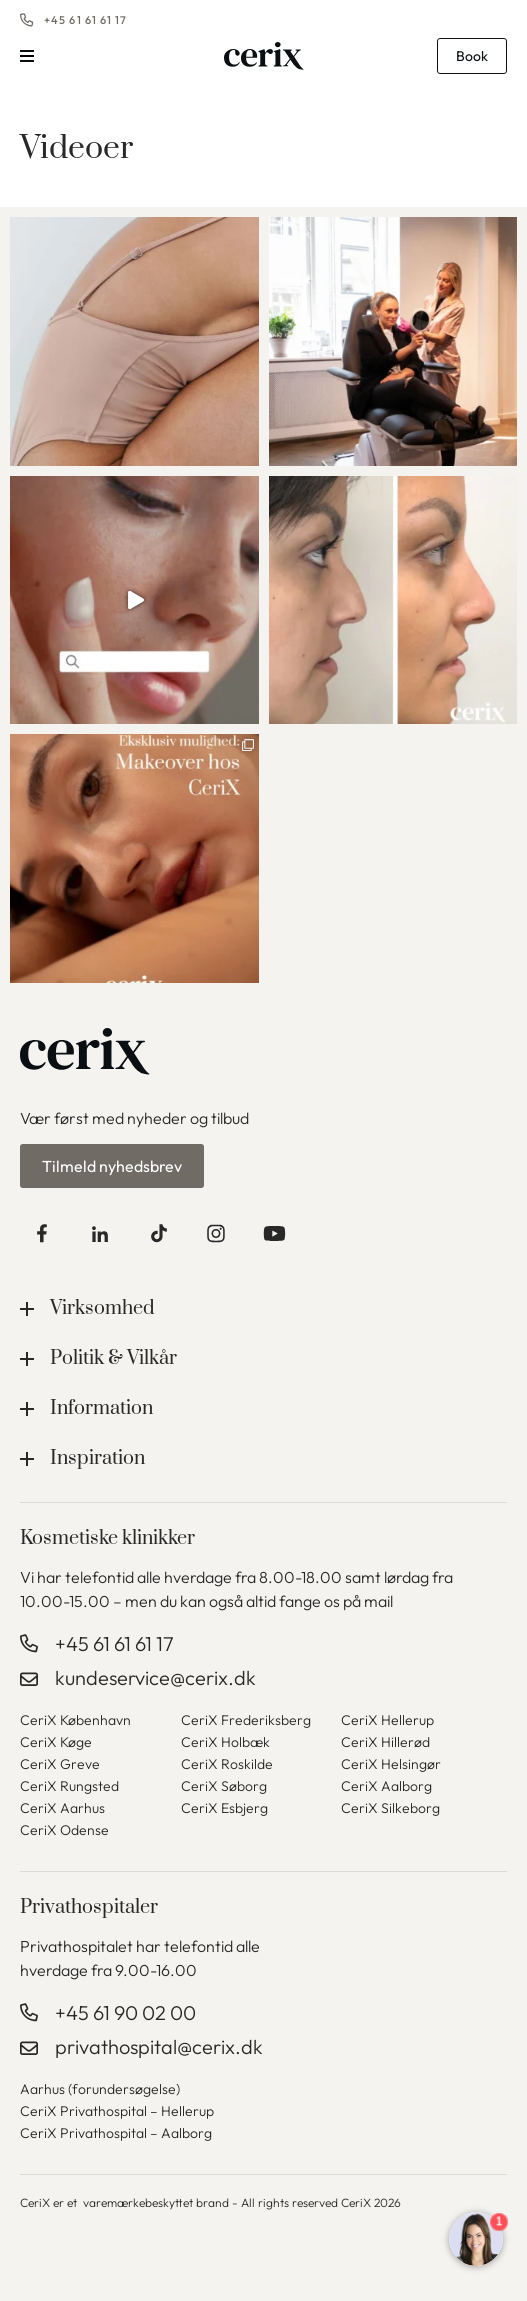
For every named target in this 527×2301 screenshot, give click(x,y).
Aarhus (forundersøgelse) (100, 2089)
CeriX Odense (64, 1830)
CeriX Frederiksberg (246, 1720)
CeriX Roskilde (227, 1764)
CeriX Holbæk (225, 1742)
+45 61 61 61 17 (86, 20)
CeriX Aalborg (386, 1786)
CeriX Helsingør (391, 1764)
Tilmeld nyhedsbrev (112, 1166)
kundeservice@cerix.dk (155, 1677)
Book (472, 56)
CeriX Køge (56, 1742)
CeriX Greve (60, 1764)
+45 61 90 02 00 (125, 2012)
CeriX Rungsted (69, 1786)
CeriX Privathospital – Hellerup (117, 2111)
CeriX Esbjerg (224, 1808)
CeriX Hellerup (387, 1720)
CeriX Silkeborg (390, 1808)
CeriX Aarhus (62, 1808)
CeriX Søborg (224, 1786)
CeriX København (75, 1720)
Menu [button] (27, 56)
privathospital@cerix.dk (159, 2046)
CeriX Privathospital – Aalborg (116, 2133)
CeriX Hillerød (385, 1742)
